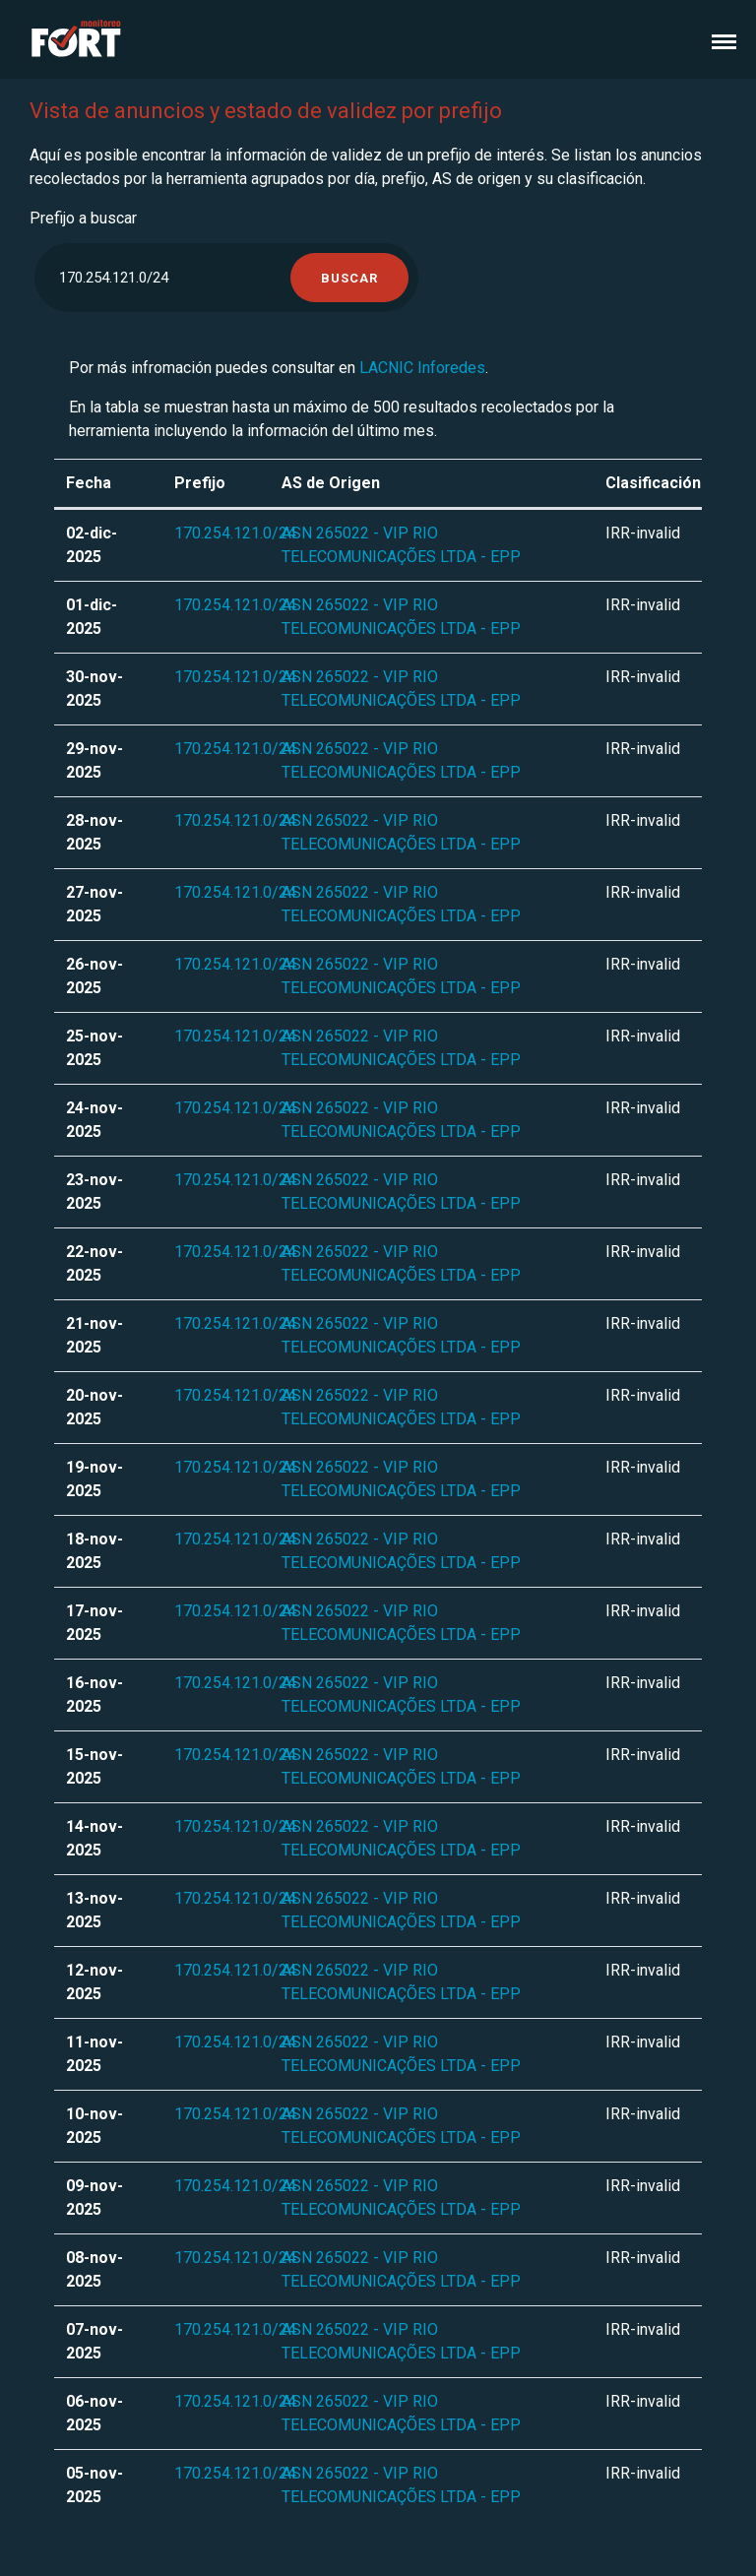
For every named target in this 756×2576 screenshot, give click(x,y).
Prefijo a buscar (83, 218)
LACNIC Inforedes (422, 367)
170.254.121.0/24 (235, 533)
